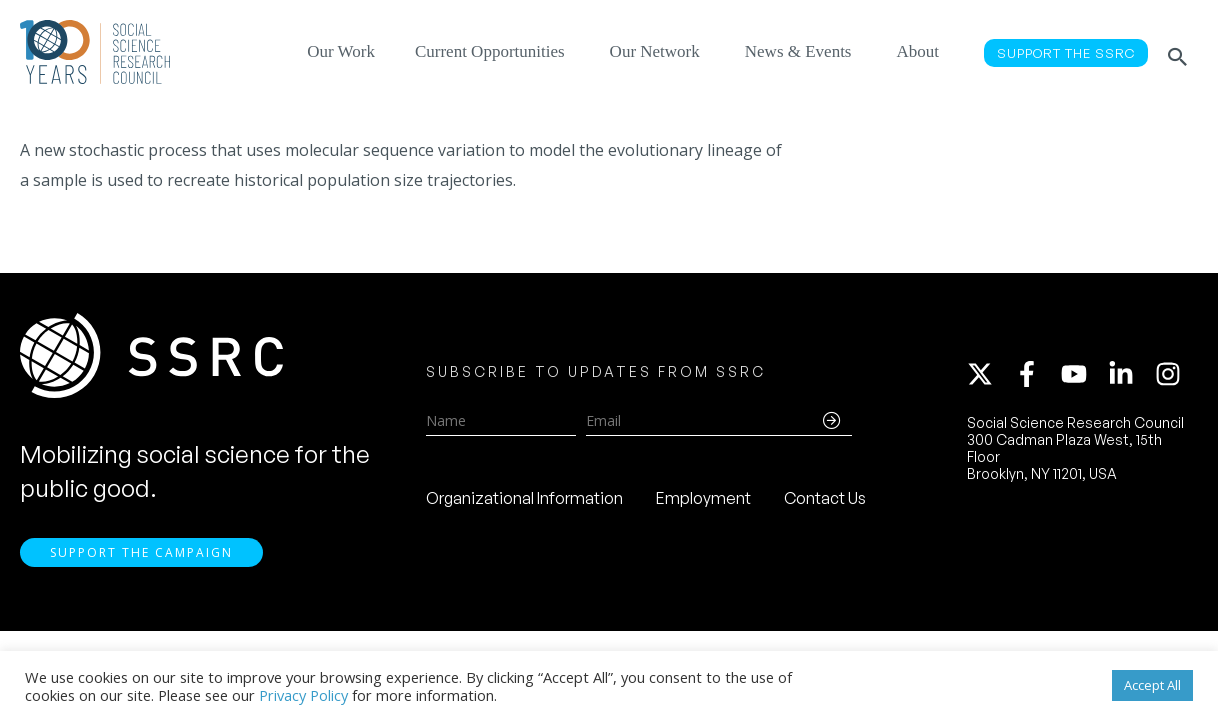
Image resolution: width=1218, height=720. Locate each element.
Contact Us (825, 501)
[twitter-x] (989, 377)
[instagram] (1172, 377)
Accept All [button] (1152, 685)
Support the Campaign (141, 557)
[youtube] (1083, 377)
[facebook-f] (1036, 377)
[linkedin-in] (1130, 377)
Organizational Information (524, 501)
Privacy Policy (303, 695)
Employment (703, 501)
